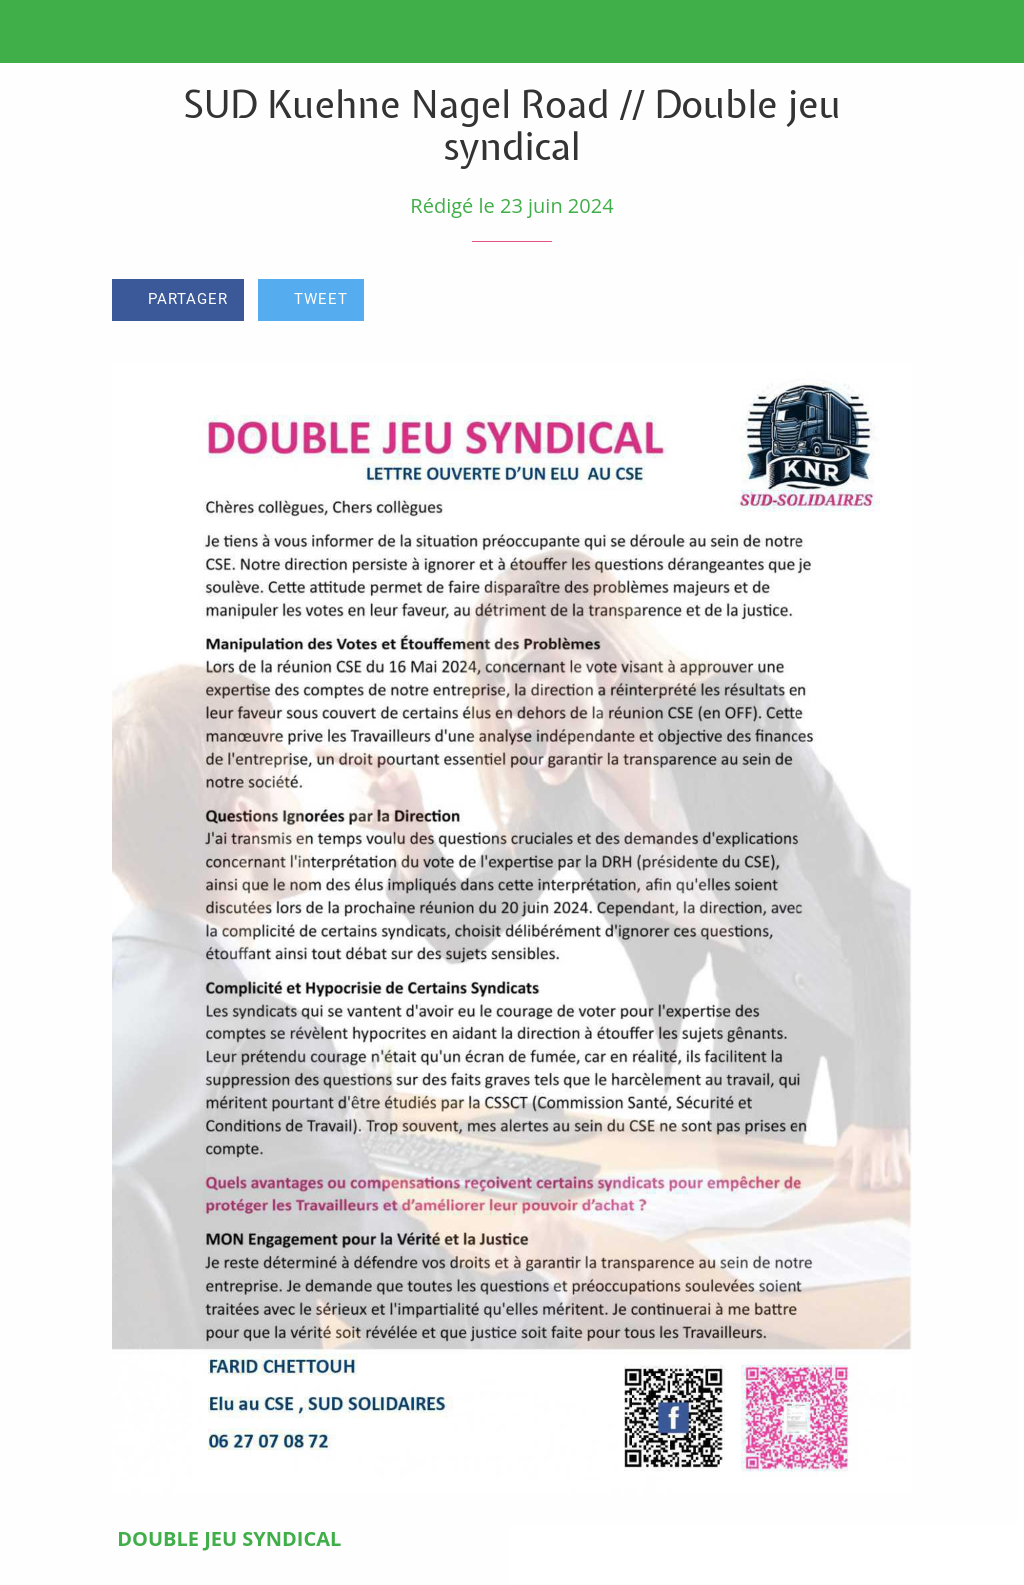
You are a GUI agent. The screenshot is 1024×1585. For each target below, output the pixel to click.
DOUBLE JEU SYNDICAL (229, 1538)
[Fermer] (32, 32)
